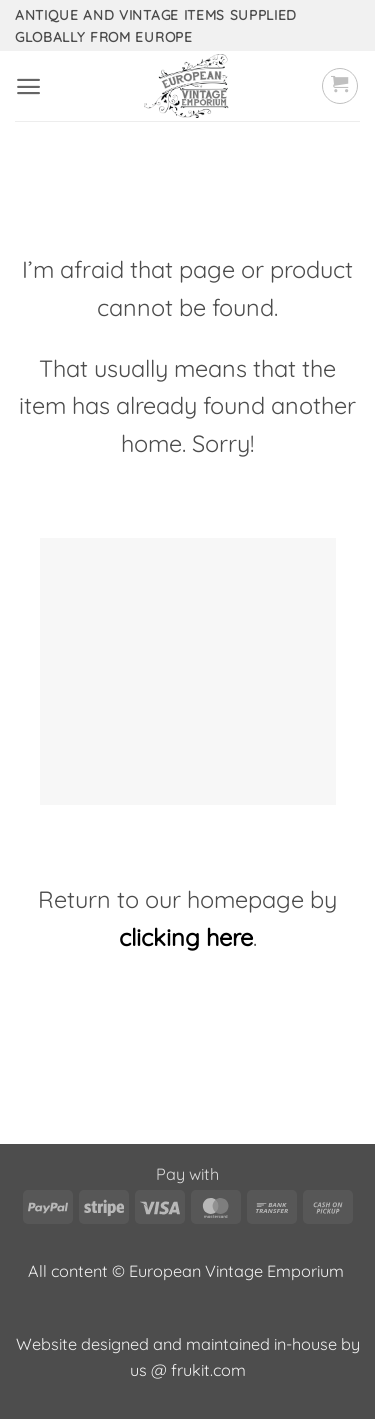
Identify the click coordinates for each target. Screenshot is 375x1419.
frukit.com (208, 1370)
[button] (28, 86)
